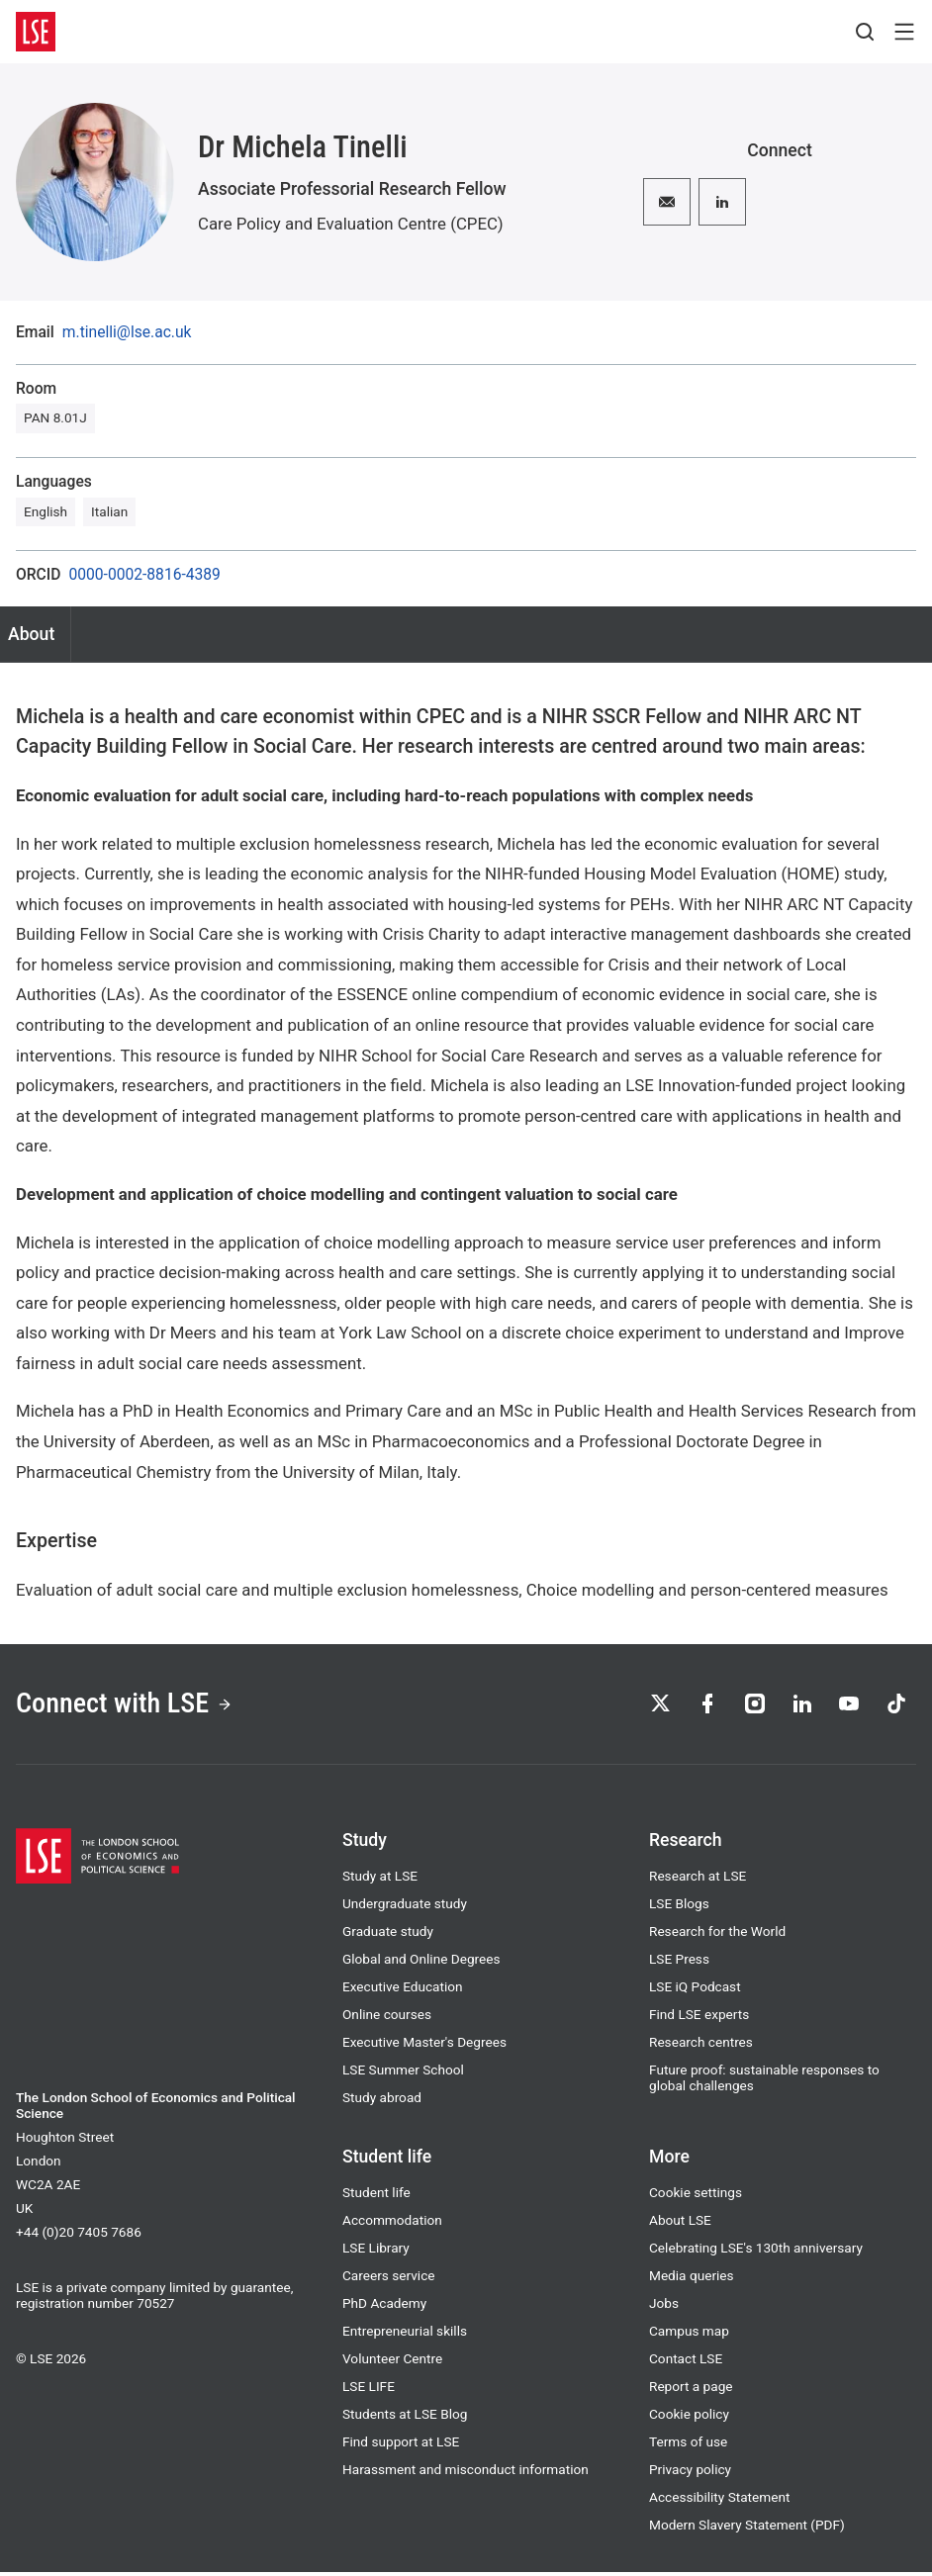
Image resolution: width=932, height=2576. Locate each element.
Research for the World (717, 1935)
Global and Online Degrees (421, 1963)
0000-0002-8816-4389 (144, 575)
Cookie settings (695, 2196)
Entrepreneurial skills (404, 2335)
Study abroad (381, 2101)
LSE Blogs (679, 1907)
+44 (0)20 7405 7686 (78, 2236)
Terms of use (688, 2445)
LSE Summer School (403, 2073)
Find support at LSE (400, 2445)
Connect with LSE (132, 1706)
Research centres (701, 2046)
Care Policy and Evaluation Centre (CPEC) (351, 223)
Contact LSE (685, 2362)
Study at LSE (380, 1879)
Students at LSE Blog (404, 2418)
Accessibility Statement (719, 2501)
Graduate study (387, 1935)
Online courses (386, 2018)
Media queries (691, 2279)
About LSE (680, 2224)
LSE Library (376, 2251)
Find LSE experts (699, 2018)
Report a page (691, 2390)
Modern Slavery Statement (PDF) (747, 2528)
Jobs (664, 2307)
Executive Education (402, 1990)
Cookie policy (689, 2418)
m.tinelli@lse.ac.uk (127, 332)
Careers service (388, 2279)
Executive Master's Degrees (424, 2046)
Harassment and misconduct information (465, 2473)
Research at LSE (697, 1879)
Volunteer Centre (392, 2362)
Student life (376, 2196)
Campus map (689, 2335)
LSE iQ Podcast (695, 1990)
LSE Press (679, 1963)
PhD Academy (384, 2307)
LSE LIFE (368, 2390)
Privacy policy (690, 2473)
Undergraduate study (404, 1907)
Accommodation (392, 2224)
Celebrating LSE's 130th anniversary (756, 2251)
